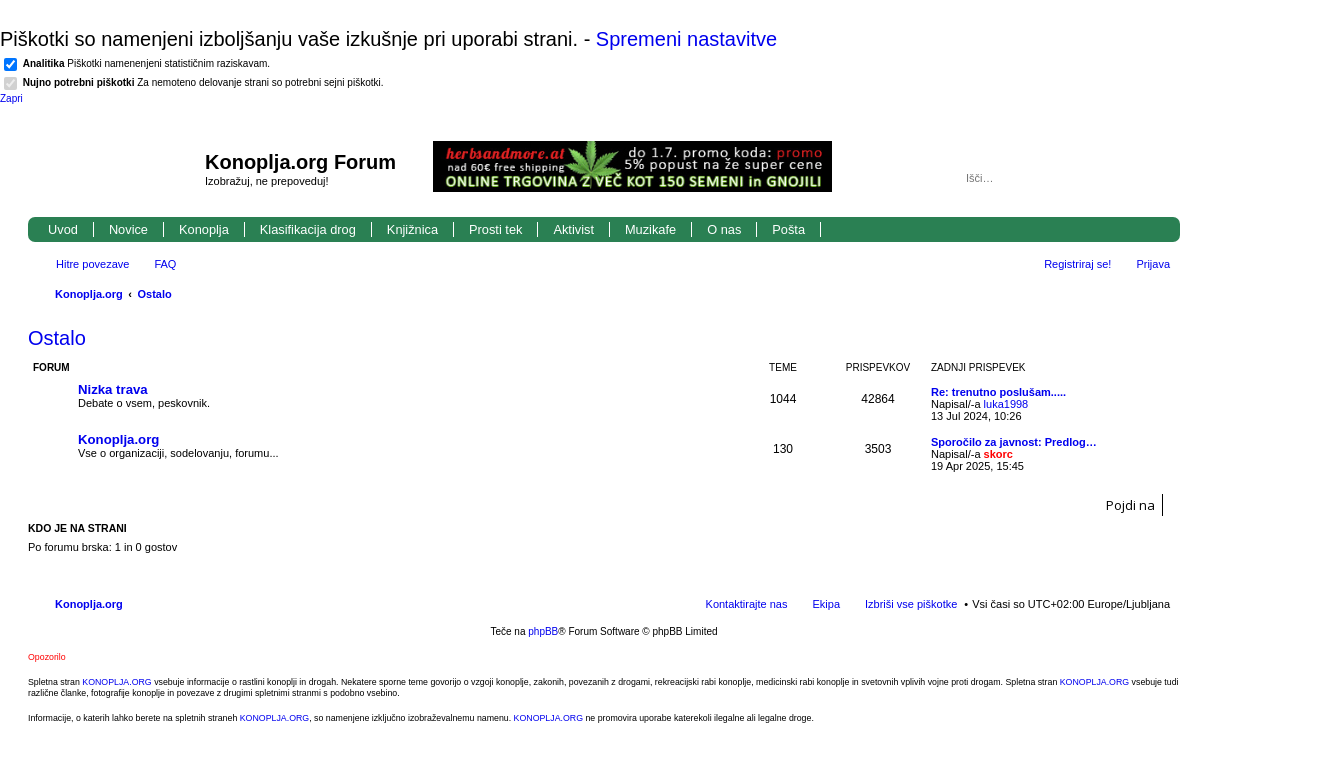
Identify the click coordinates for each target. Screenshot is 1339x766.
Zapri (11, 98)
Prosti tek (495, 229)
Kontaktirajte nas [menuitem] (747, 604)
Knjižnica (412, 229)
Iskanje (1128, 178)
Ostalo (155, 294)
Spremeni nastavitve (686, 39)
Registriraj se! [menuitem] (1077, 264)
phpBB (543, 631)
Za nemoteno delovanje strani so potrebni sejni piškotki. (203, 82)
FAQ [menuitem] (165, 264)
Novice (128, 229)
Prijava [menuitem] (1153, 264)
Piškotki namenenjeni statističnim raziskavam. (146, 63)
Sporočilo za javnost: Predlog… (1014, 442)
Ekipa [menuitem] (826, 604)
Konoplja (204, 229)
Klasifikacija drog (308, 229)
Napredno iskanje (1156, 178)
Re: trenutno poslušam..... (998, 392)
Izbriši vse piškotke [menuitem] (911, 604)
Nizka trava (113, 389)
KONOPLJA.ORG (116, 682)
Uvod (63, 229)
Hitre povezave (92, 264)
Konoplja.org (89, 294)
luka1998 (1006, 404)
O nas (724, 229)
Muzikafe (650, 229)
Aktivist (573, 229)
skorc (998, 454)
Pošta (788, 229)
